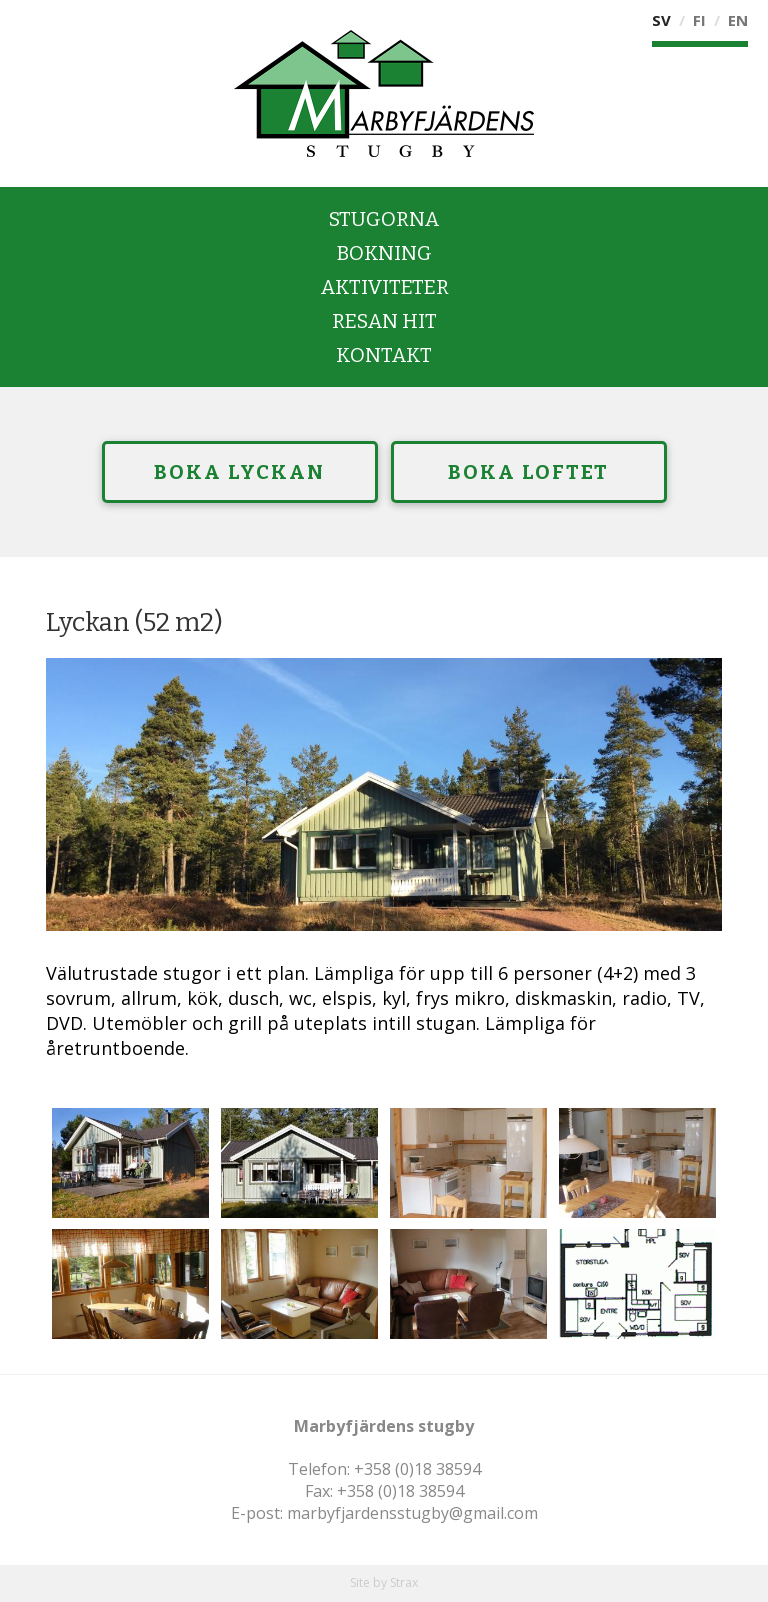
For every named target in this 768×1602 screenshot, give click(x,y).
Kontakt (384, 355)
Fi (699, 20)
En (738, 20)
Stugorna (384, 219)
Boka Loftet (528, 472)
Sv (661, 20)
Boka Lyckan (239, 472)
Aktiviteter (384, 287)
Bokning (384, 253)
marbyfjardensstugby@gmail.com (412, 1513)
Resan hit (384, 321)
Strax (404, 1582)
